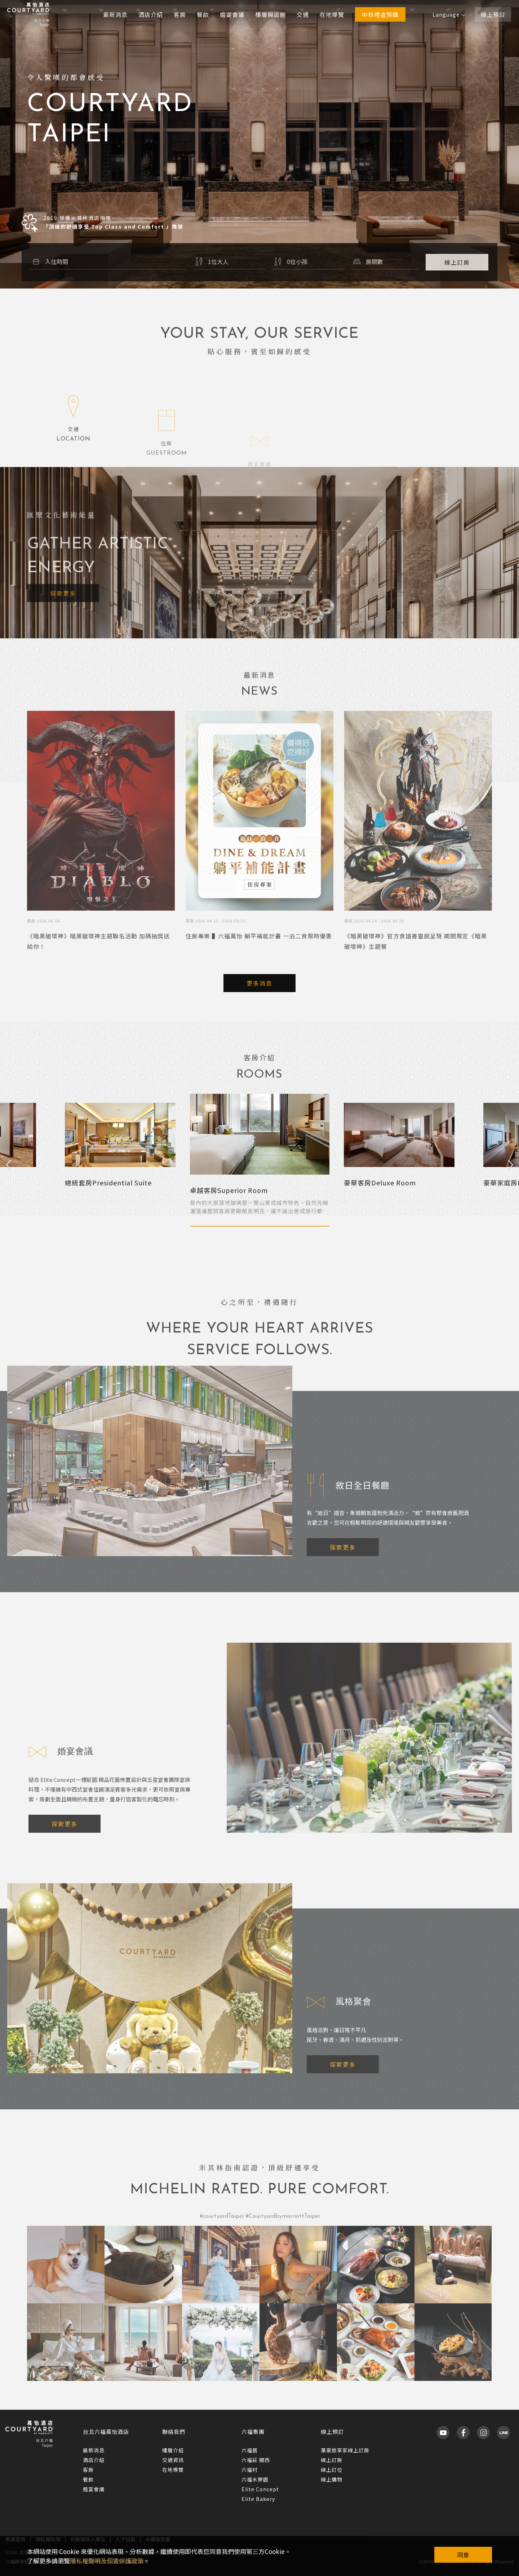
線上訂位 (331, 2469)
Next (511, 1165)
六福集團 (253, 2431)
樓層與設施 (270, 14)
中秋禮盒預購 (380, 14)
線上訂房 (331, 2459)
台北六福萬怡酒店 (106, 2431)
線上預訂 (493, 14)
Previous (8, 1165)
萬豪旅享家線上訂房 (345, 2450)
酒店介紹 (150, 14)
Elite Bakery (258, 2498)
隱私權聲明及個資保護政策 (106, 2560)
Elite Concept (260, 2489)
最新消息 (115, 14)
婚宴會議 (232, 14)
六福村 (249, 2469)
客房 (180, 14)
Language (449, 14)
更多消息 (259, 983)
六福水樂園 (255, 2479)
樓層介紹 (173, 2450)
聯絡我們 (173, 2431)
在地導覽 (332, 14)
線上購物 (331, 2479)
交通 (303, 14)
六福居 (249, 2450)
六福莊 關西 (255, 2459)
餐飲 (203, 14)
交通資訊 (173, 2459)
